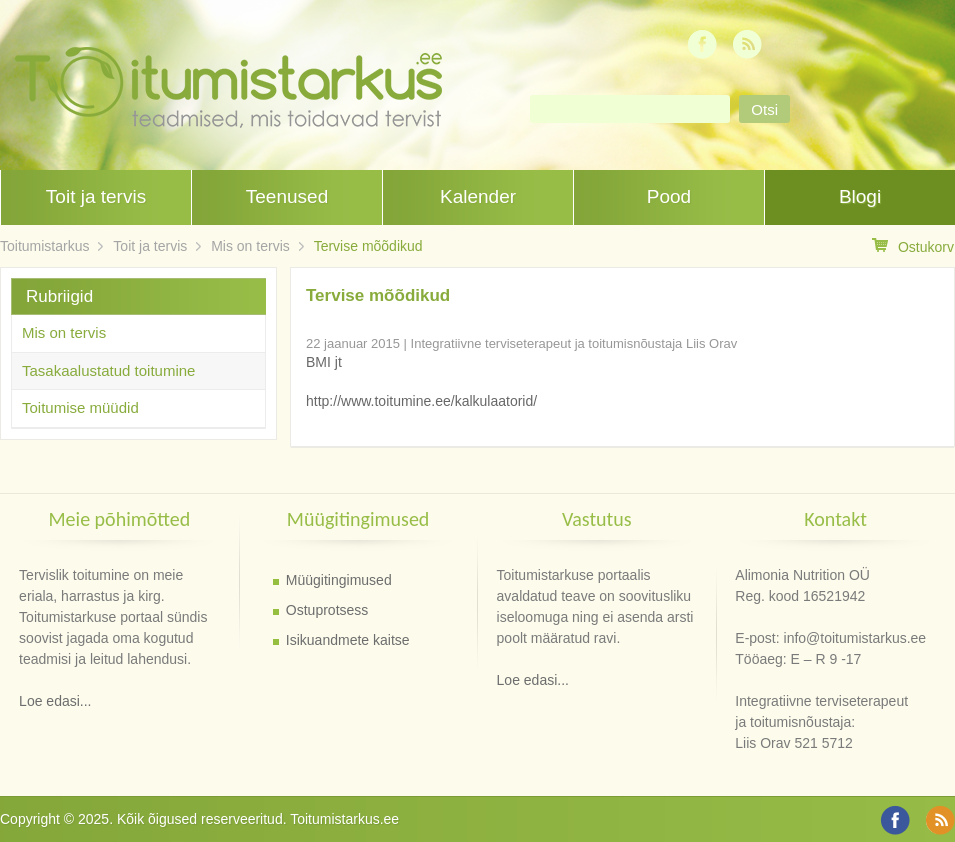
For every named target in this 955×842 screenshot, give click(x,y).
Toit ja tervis (96, 196)
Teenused (287, 196)
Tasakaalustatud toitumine (108, 370)
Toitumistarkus (44, 246)
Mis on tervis (250, 246)
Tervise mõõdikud (368, 246)
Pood (669, 196)
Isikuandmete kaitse (348, 640)
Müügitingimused (339, 580)
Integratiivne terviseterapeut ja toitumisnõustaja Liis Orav (574, 343)
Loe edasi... (55, 701)
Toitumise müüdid (80, 407)
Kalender (478, 196)
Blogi (860, 196)
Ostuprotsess (327, 610)
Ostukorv (913, 246)
